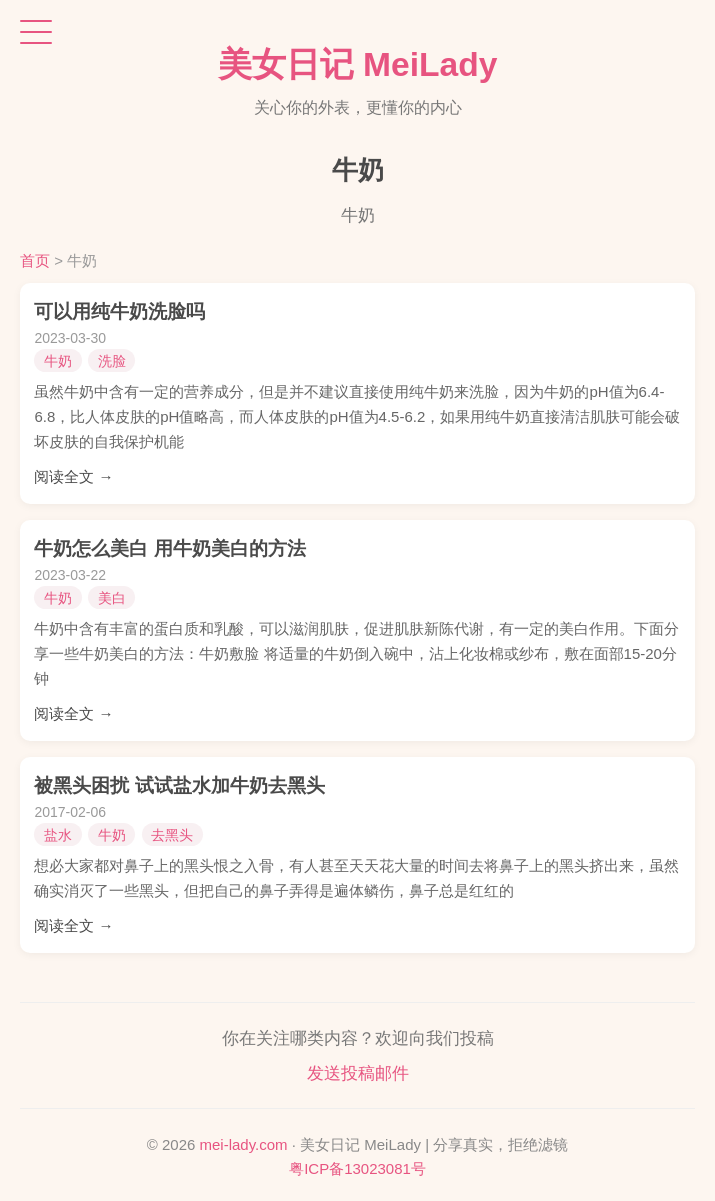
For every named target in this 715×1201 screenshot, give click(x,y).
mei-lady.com (244, 1144)
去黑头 (172, 835)
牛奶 (58, 361)
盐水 (58, 835)
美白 (112, 598)
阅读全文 (64, 476)
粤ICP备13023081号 (357, 1168)
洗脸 (112, 361)
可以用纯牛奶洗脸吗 (119, 311)
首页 (35, 260)
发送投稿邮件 (358, 1073)
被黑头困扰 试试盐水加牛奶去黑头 (179, 785)
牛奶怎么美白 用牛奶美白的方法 (169, 548)
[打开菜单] (36, 32)
